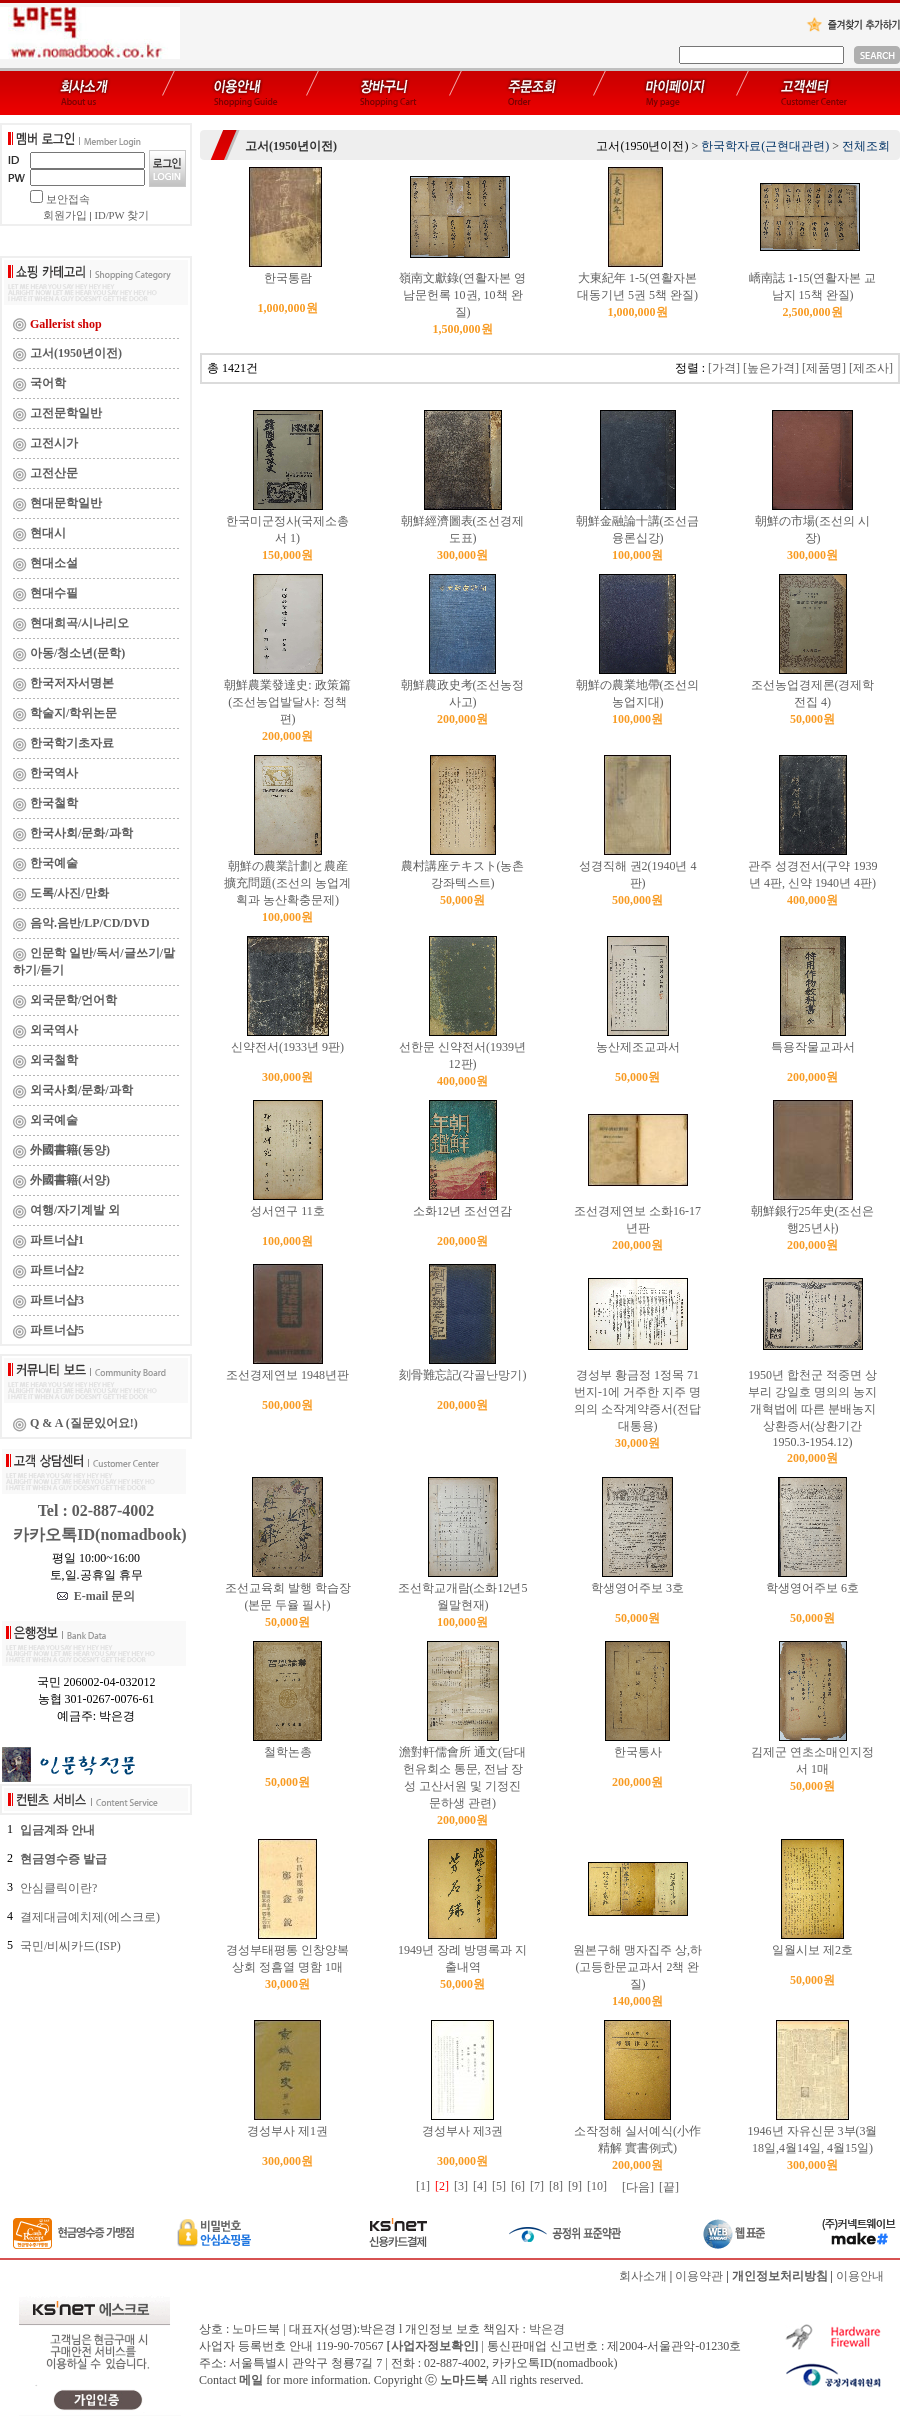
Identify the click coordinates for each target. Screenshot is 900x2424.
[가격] (724, 368)
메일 (251, 2380)
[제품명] (824, 368)
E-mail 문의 (96, 1596)
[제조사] (871, 368)
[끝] (669, 2187)
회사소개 (643, 2276)
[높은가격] (771, 368)
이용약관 (699, 2276)
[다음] (638, 2187)
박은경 (547, 2329)
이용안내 (860, 2276)
